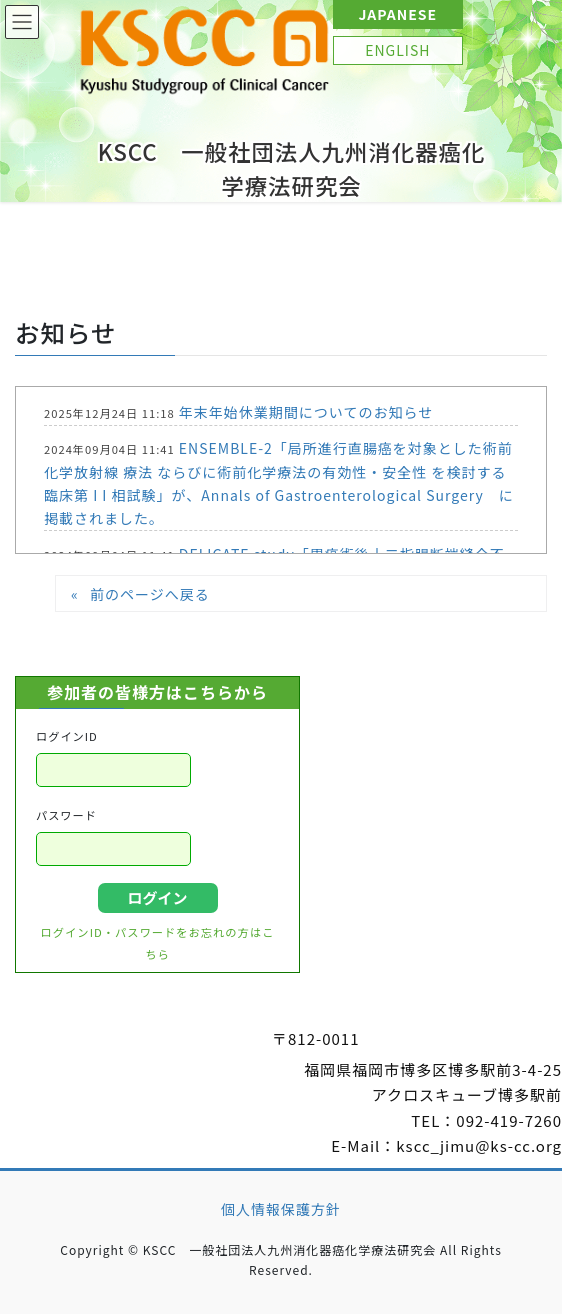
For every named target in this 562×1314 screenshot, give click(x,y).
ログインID (67, 736)
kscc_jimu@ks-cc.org (479, 1145)
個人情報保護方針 (281, 1209)
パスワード (66, 815)
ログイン (157, 897)
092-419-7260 (509, 1120)
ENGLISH (397, 50)
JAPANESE (397, 14)
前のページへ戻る (150, 594)
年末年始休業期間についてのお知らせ (306, 412)
